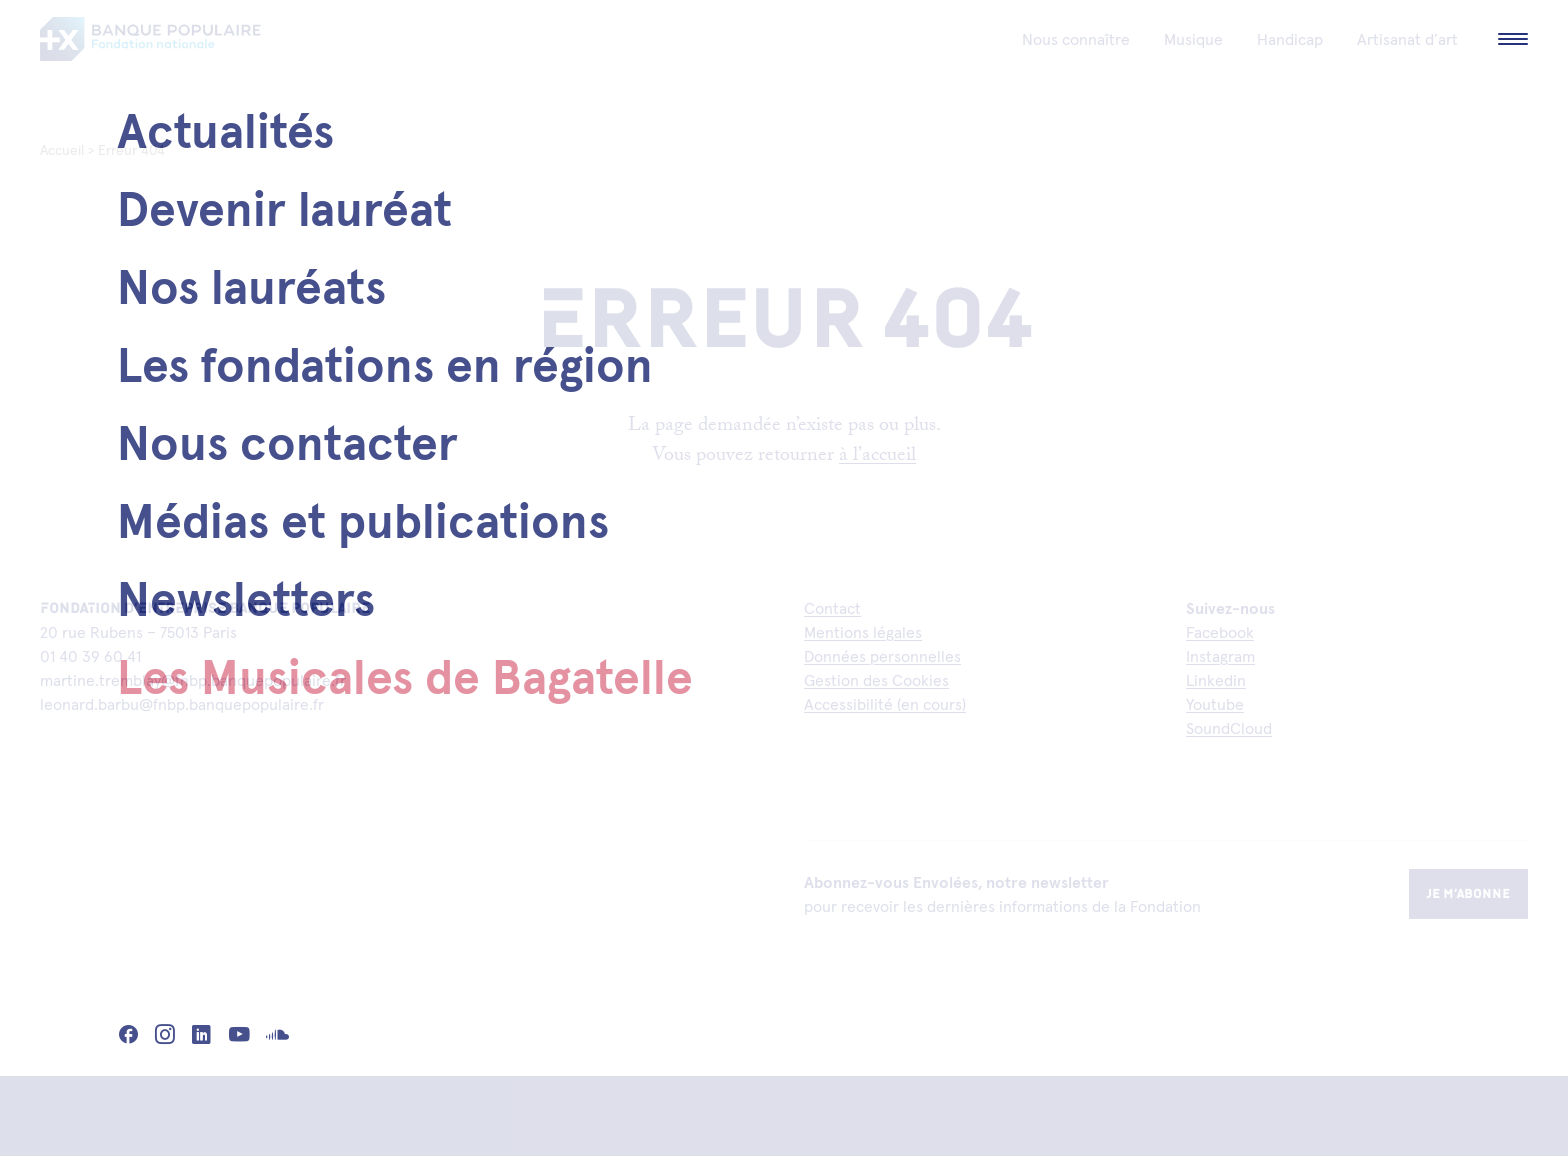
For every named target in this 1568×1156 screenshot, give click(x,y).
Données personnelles (882, 656)
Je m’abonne (1468, 893)
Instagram (1220, 656)
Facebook (1220, 632)
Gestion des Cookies (876, 680)
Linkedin (1216, 680)
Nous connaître (1076, 70)
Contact (832, 608)
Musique (1193, 70)
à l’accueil (877, 457)
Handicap (1290, 70)
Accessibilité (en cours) (885, 704)
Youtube (1215, 704)
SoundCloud (1229, 728)
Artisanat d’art (1407, 70)
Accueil (62, 150)
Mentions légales (863, 632)
